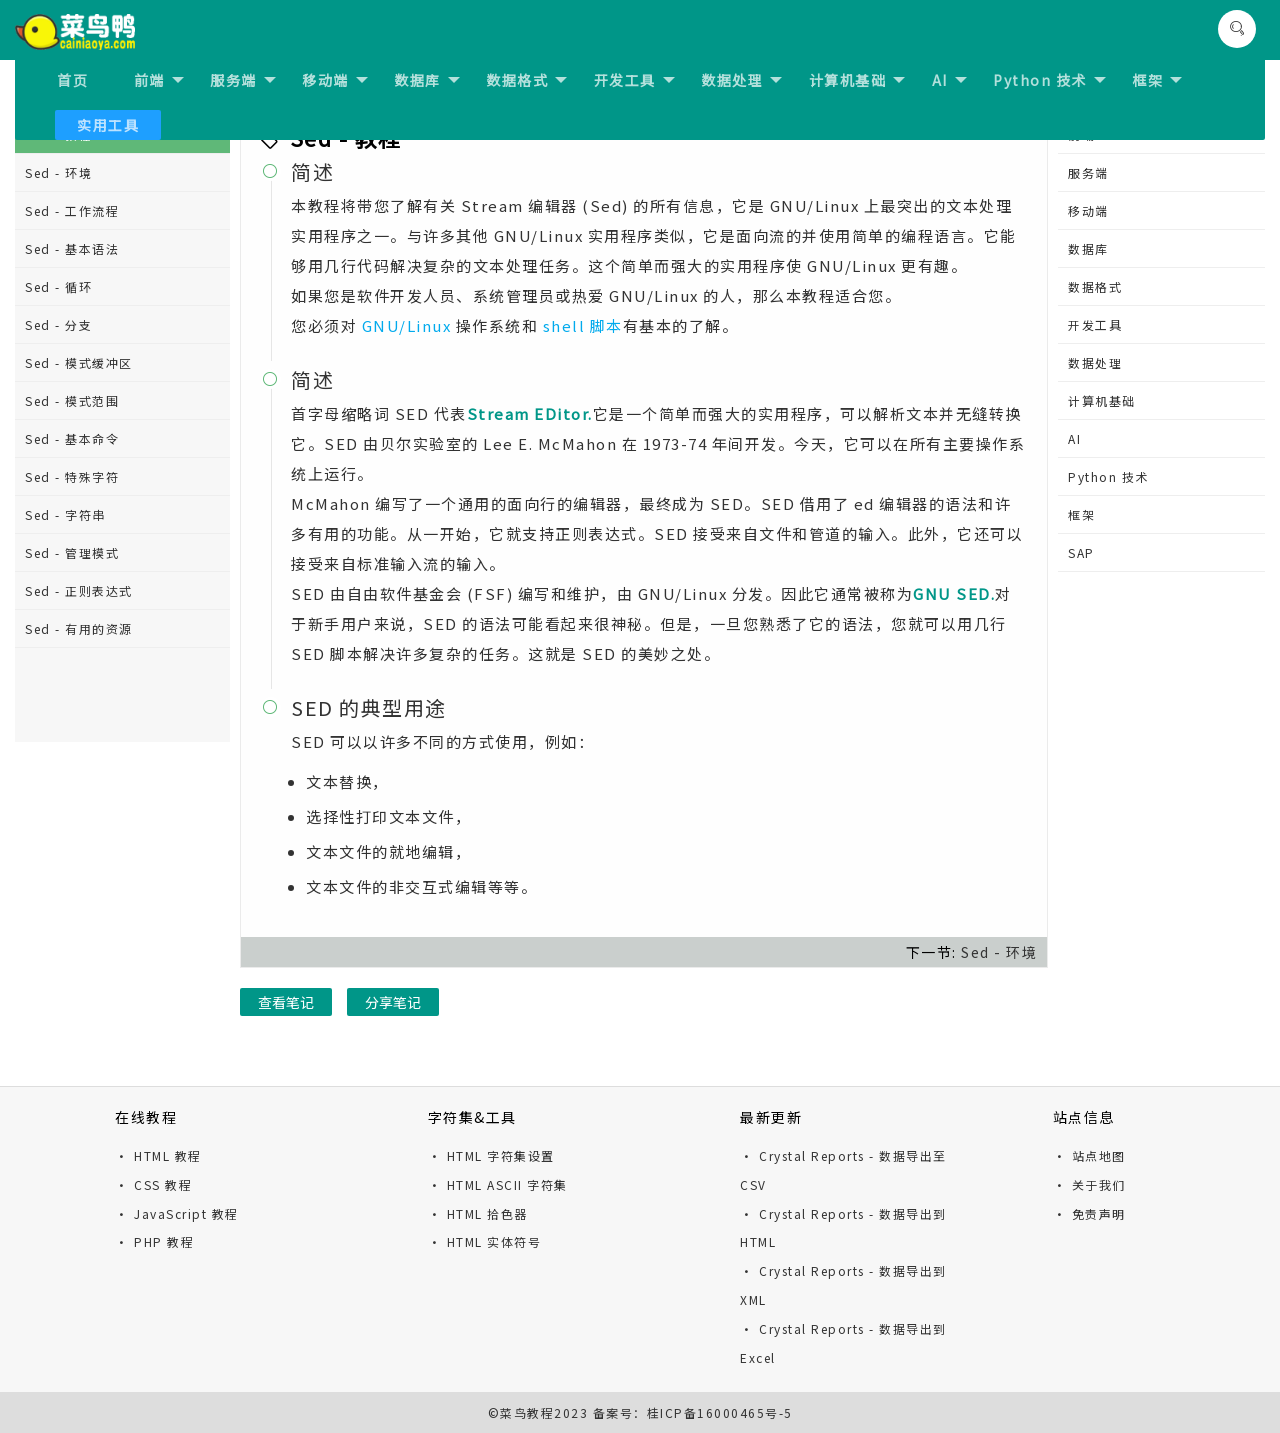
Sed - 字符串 (65, 514)
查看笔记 (286, 1002)
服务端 (243, 80)
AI (949, 80)
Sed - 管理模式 (72, 552)
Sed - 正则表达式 (79, 590)
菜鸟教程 (527, 1412)
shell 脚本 (583, 325)
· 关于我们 (1089, 1184)
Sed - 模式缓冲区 (79, 362)
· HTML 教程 (158, 1155)
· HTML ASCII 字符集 (498, 1184)
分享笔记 (393, 1002)
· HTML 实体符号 (485, 1241)
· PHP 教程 (154, 1241)
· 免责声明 (1089, 1213)
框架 (1157, 80)
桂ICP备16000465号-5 (720, 1412)
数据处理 (741, 80)
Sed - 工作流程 (72, 210)
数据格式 (526, 80)
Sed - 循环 (58, 286)
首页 (72, 80)
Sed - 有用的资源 (79, 628)
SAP (1081, 552)
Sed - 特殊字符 (72, 476)
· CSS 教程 (153, 1184)
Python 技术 (1049, 80)
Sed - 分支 (58, 324)
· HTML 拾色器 (478, 1213)
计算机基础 (857, 80)
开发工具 (634, 80)
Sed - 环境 (58, 172)
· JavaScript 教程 (177, 1213)
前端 (159, 80)
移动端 (335, 80)
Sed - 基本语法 (72, 248)
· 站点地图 (1089, 1155)
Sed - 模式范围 (72, 400)
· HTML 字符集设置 (491, 1155)
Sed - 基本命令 (72, 438)
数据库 (427, 80)
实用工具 (108, 125)
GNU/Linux (407, 325)
